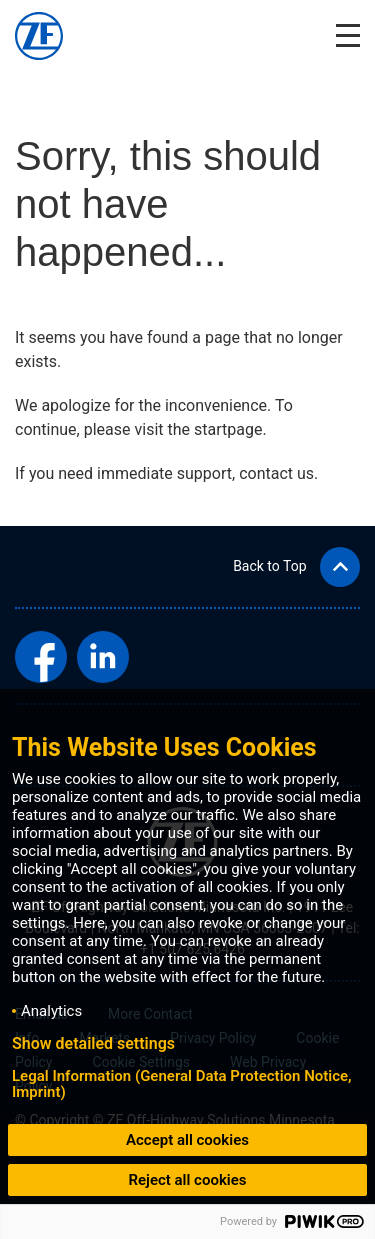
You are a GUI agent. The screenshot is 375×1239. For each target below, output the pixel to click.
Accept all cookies (187, 1140)
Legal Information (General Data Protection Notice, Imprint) (182, 1084)
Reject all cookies (187, 1180)
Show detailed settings (93, 1044)
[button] (296, 566)
